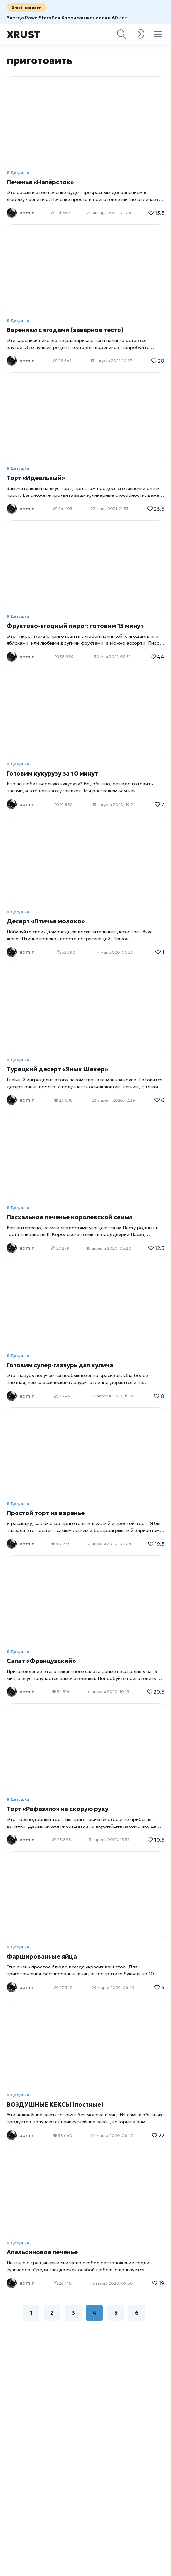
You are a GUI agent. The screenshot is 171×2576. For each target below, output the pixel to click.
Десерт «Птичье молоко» (46, 921)
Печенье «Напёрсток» (40, 182)
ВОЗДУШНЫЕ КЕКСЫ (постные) (55, 2104)
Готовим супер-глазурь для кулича (60, 1365)
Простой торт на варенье (46, 1513)
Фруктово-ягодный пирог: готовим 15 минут (75, 626)
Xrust (23, 34)
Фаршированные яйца (42, 1956)
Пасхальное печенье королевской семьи (69, 1217)
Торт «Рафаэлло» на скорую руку (57, 1809)
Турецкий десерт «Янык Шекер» (57, 1069)
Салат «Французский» (41, 1661)
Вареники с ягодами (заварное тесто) (65, 330)
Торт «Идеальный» (36, 478)
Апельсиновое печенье (42, 2252)
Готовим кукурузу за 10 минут (52, 773)
